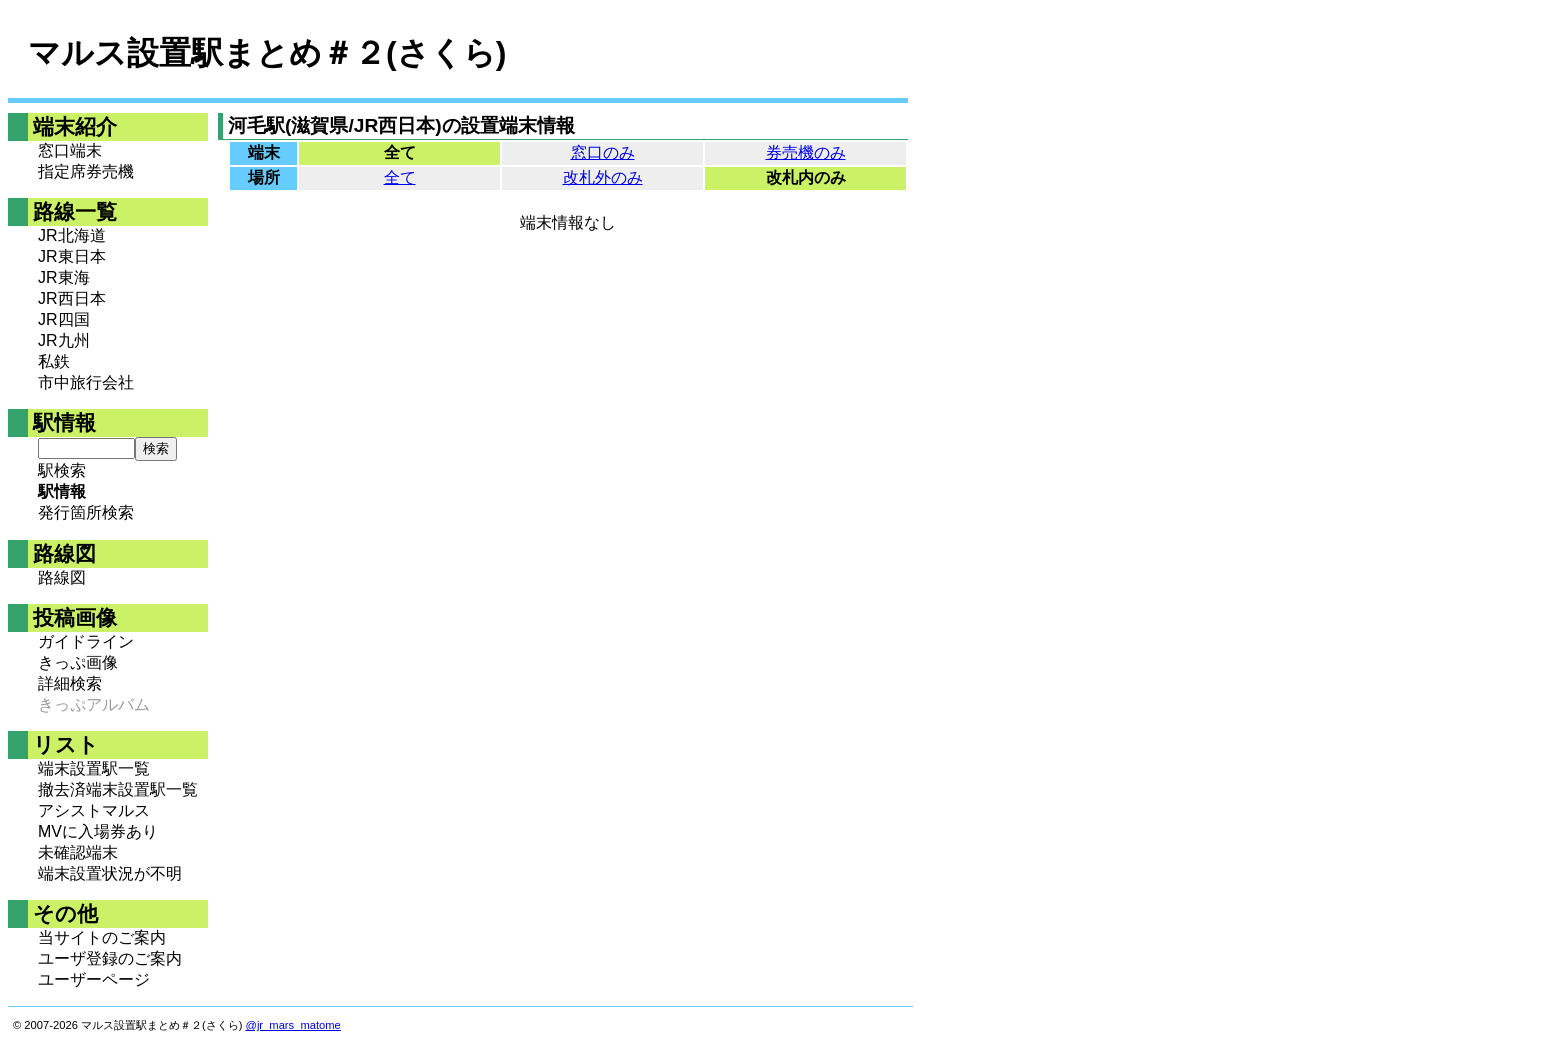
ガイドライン (86, 641)
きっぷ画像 (78, 662)
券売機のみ (806, 152)
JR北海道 (72, 235)
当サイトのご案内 (102, 937)
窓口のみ (603, 152)
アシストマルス (94, 810)
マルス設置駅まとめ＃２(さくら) (267, 53)
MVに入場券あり (98, 831)
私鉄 (54, 361)
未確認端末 (78, 852)
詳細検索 (70, 683)
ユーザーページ (94, 979)
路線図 (62, 577)
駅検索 (62, 470)
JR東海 (64, 277)
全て (400, 177)
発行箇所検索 (86, 512)
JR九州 (64, 340)
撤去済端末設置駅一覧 (118, 789)
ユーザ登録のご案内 (110, 958)
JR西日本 (72, 298)
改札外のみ (603, 177)
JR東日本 (72, 256)
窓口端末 (70, 150)
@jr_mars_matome (293, 1025)
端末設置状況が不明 (110, 873)
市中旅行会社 (86, 382)
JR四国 (64, 319)
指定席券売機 (86, 171)
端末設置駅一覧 (94, 768)
